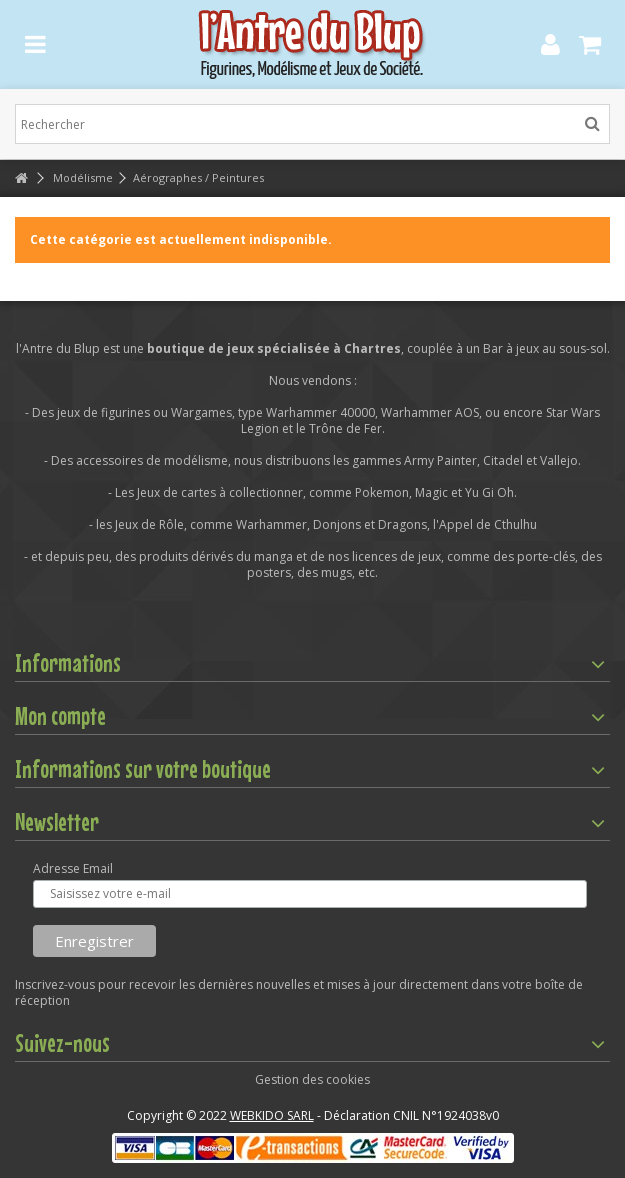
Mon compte (60, 716)
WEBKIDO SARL (272, 1115)
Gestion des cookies (312, 1079)
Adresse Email (73, 869)
